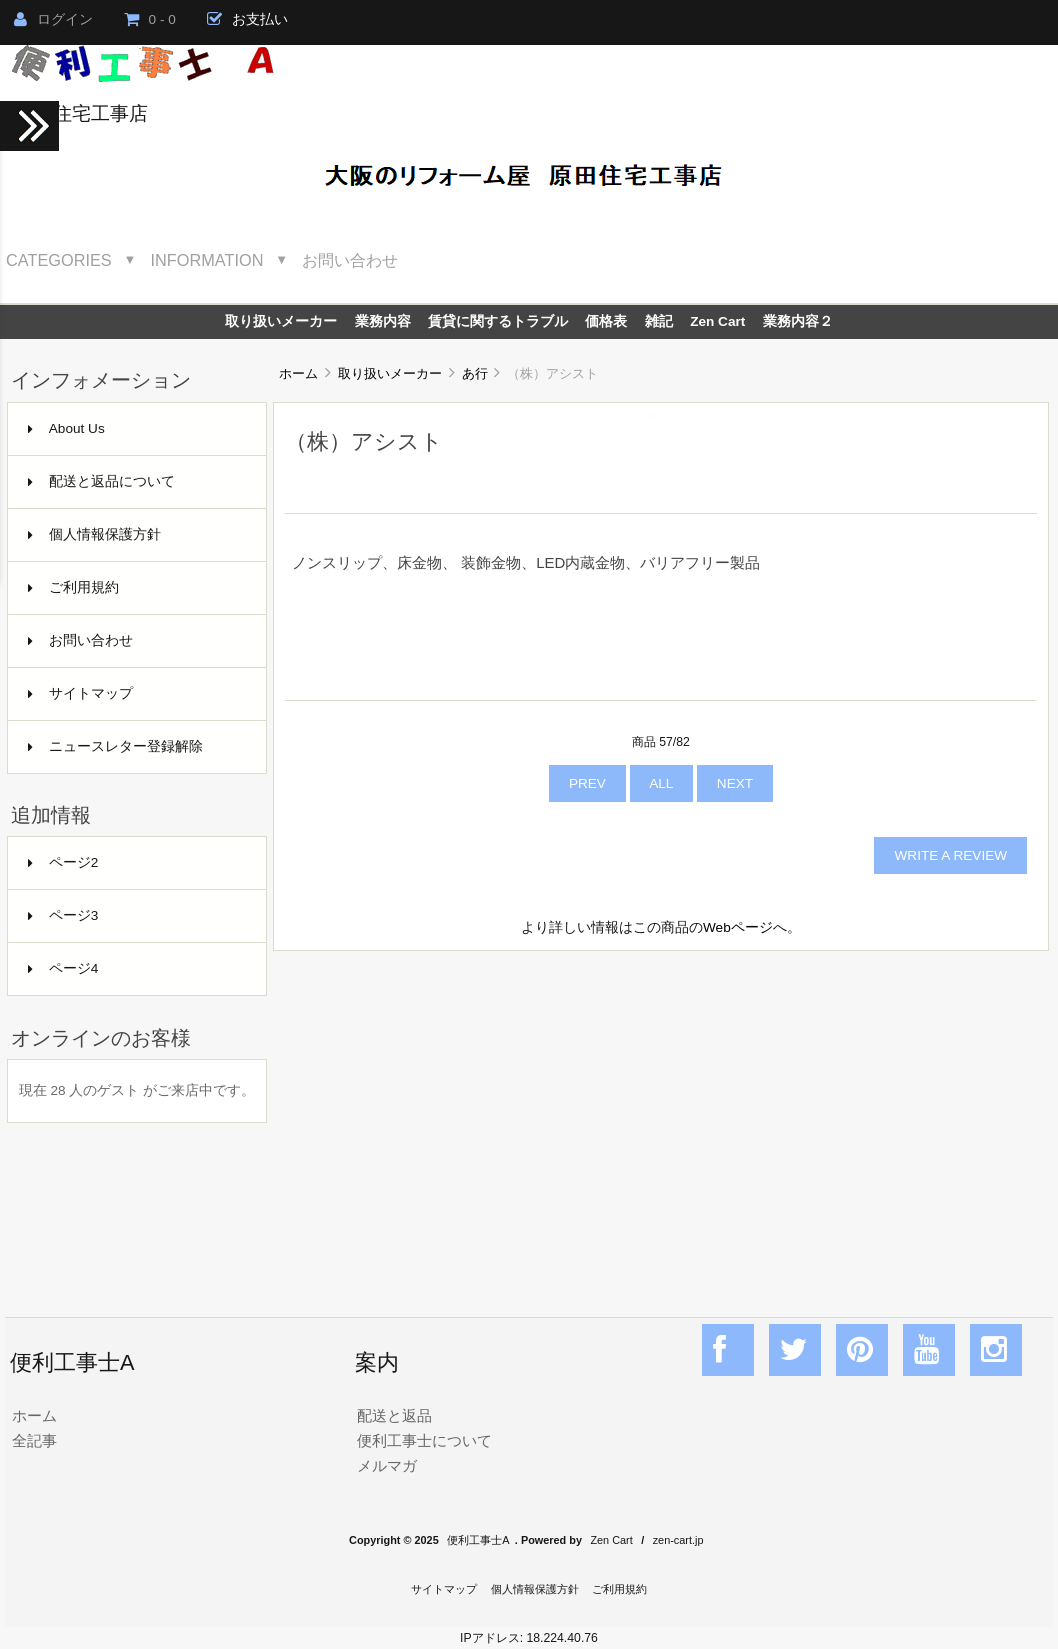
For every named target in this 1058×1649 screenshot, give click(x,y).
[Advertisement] (661, 1112)
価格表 (606, 321)
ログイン (53, 19)
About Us (66, 428)
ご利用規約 (73, 587)
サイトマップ (80, 693)
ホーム (298, 373)
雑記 (659, 321)
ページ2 (63, 862)
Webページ (738, 927)
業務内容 (383, 321)
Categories (59, 260)
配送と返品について (101, 481)
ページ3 (63, 915)
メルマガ (387, 1465)
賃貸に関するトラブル (498, 321)
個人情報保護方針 (94, 534)
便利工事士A (478, 1540)
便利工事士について (424, 1440)
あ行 (475, 373)
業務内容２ (798, 321)
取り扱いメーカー (390, 373)
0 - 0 (150, 19)
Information (207, 260)
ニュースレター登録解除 (115, 746)
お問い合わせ (350, 260)
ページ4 (63, 968)
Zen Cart (717, 321)
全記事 (34, 1440)
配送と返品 (394, 1415)
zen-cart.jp (678, 1540)
